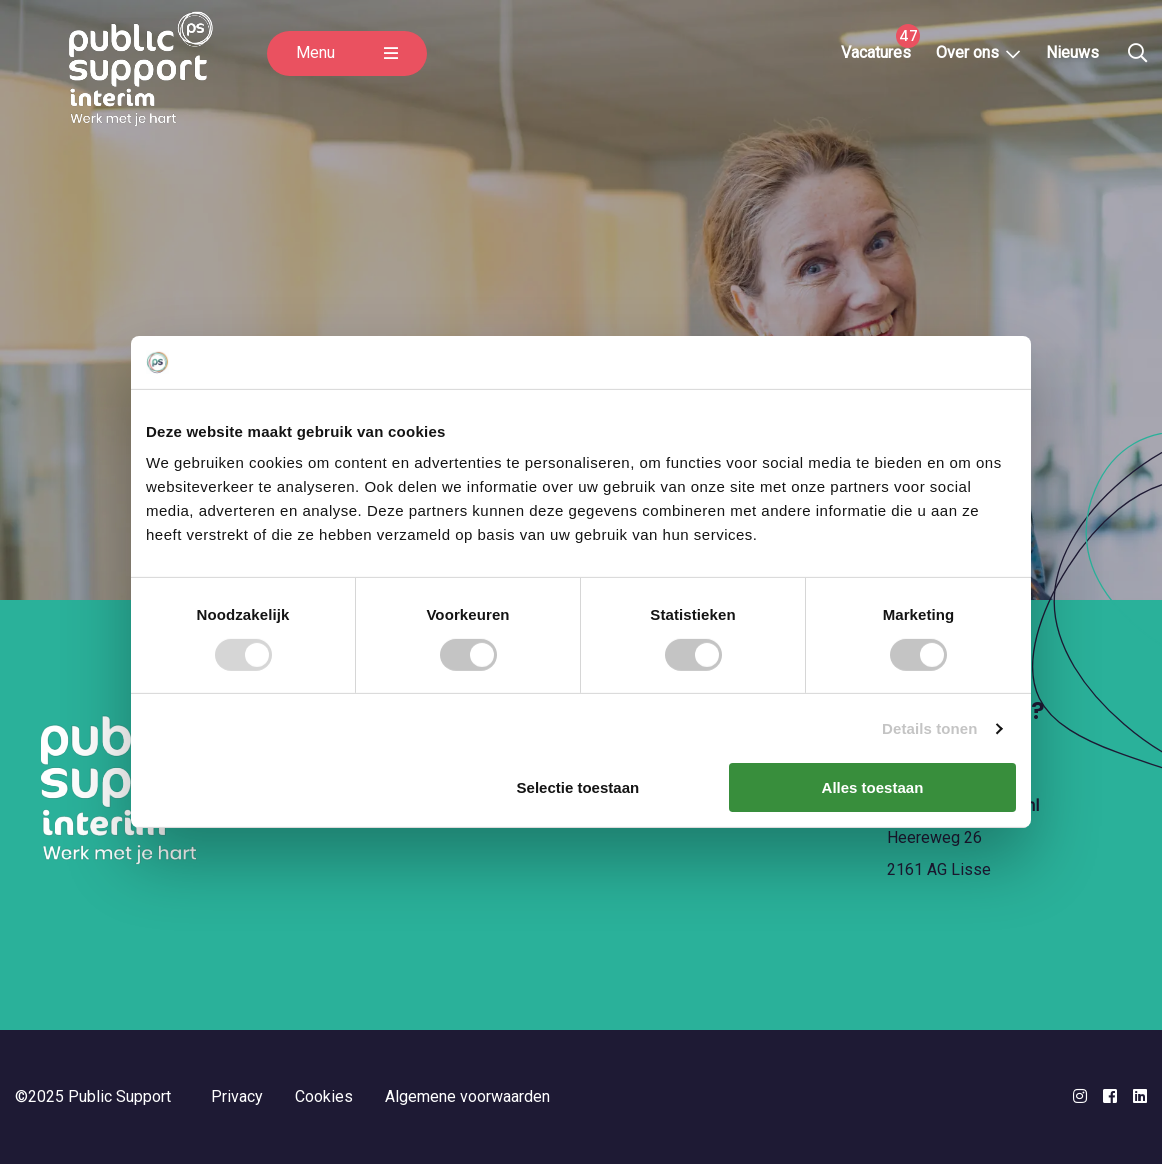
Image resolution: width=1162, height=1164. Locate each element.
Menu (346, 66)
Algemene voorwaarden (467, 1096)
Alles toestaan (873, 787)
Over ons (971, 59)
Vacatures (879, 59)
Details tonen (929, 728)
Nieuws (1075, 59)
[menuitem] (880, 60)
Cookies (324, 1096)
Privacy (237, 1096)
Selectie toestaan (578, 787)
